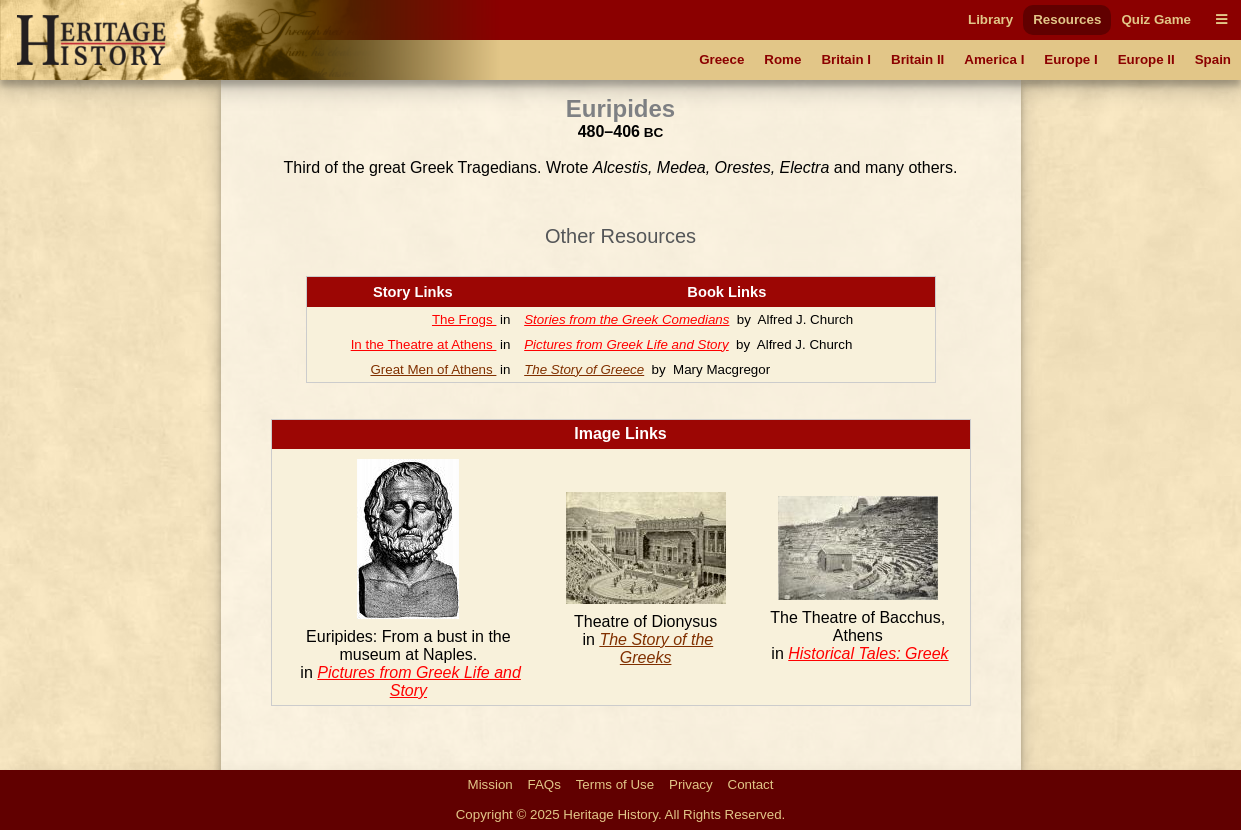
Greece (721, 59)
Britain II (917, 59)
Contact (751, 784)
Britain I (846, 59)
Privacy (691, 784)
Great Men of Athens (433, 369)
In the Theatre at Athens (424, 344)
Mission (490, 784)
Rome (782, 59)
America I (994, 59)
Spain (1213, 59)
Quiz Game (1156, 19)
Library (990, 19)
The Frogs (464, 319)
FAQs (544, 784)
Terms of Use (615, 784)
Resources (1067, 19)
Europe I (1070, 59)
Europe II (1146, 59)
